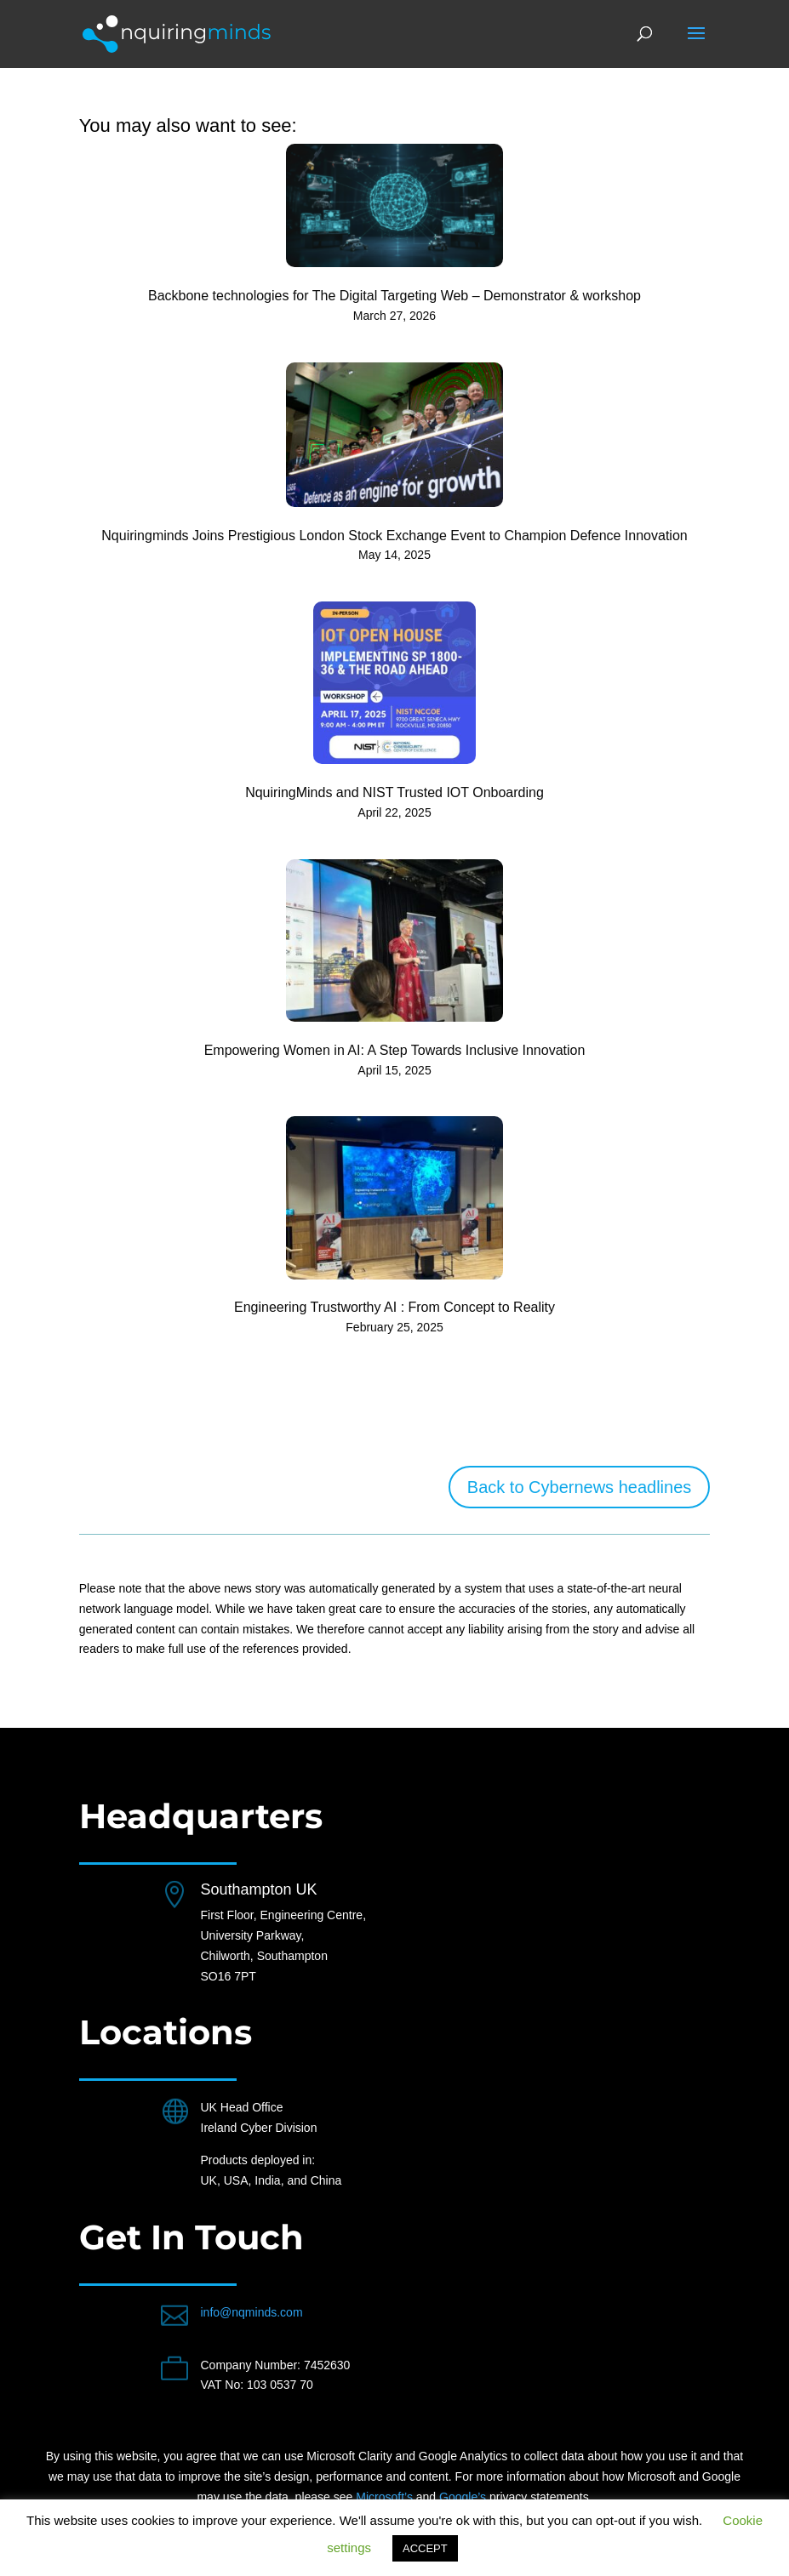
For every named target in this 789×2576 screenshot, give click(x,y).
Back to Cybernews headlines (579, 1487)
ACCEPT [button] (425, 2548)
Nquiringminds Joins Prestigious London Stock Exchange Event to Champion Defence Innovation (394, 535)
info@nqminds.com (252, 2312)
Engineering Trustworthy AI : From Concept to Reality (394, 1307)
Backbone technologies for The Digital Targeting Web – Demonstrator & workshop (394, 295)
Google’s (462, 2497)
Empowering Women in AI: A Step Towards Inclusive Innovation (395, 1050)
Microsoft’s (384, 2497)
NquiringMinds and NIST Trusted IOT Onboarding (394, 792)
